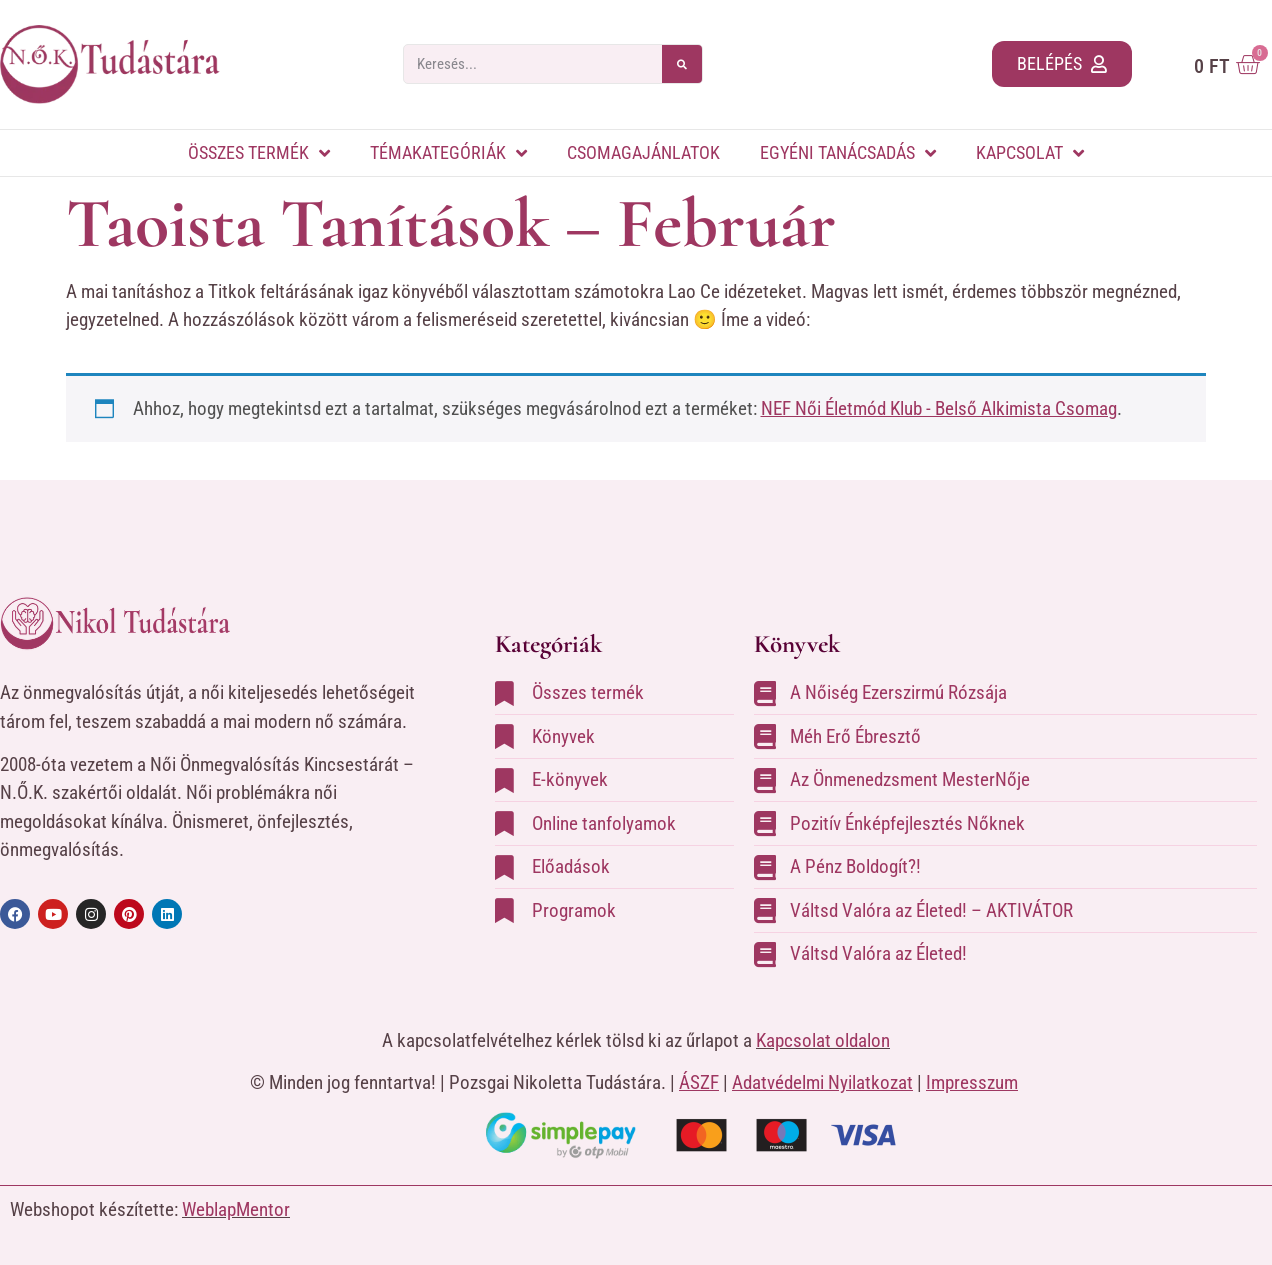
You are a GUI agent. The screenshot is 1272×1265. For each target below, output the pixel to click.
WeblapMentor (236, 1209)
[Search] (682, 64)
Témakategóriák (448, 153)
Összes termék (259, 153)
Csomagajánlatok (643, 152)
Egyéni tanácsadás (848, 153)
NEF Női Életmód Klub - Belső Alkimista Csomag (939, 408)
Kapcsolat (1030, 153)
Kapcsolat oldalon (823, 1040)
